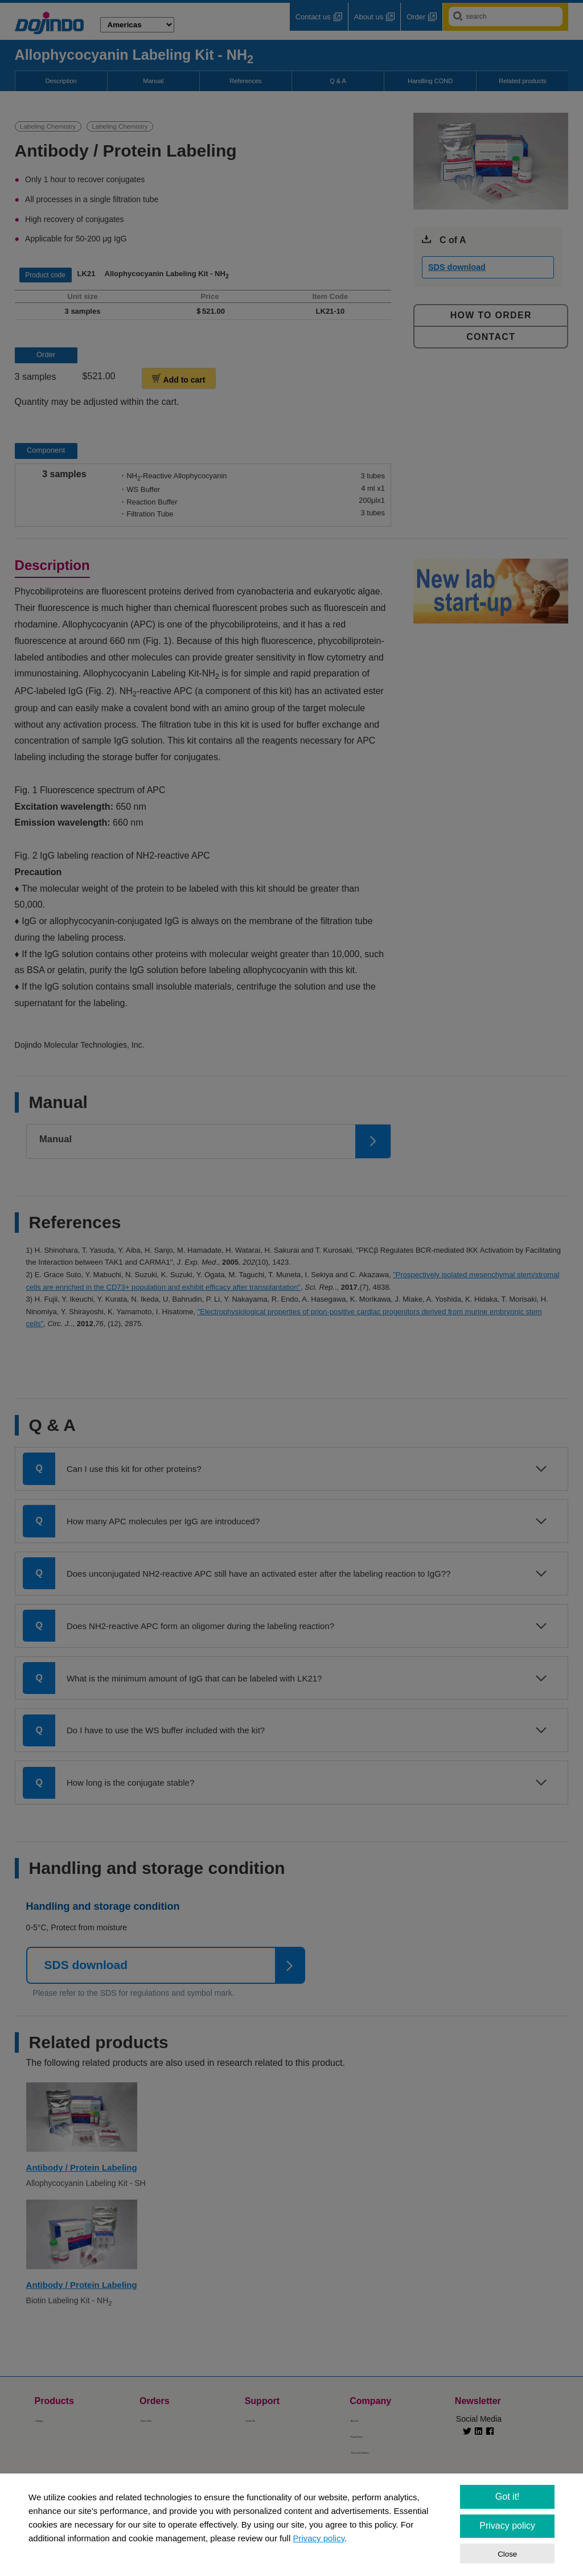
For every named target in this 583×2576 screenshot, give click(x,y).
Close (507, 2554)
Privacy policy (318, 2538)
